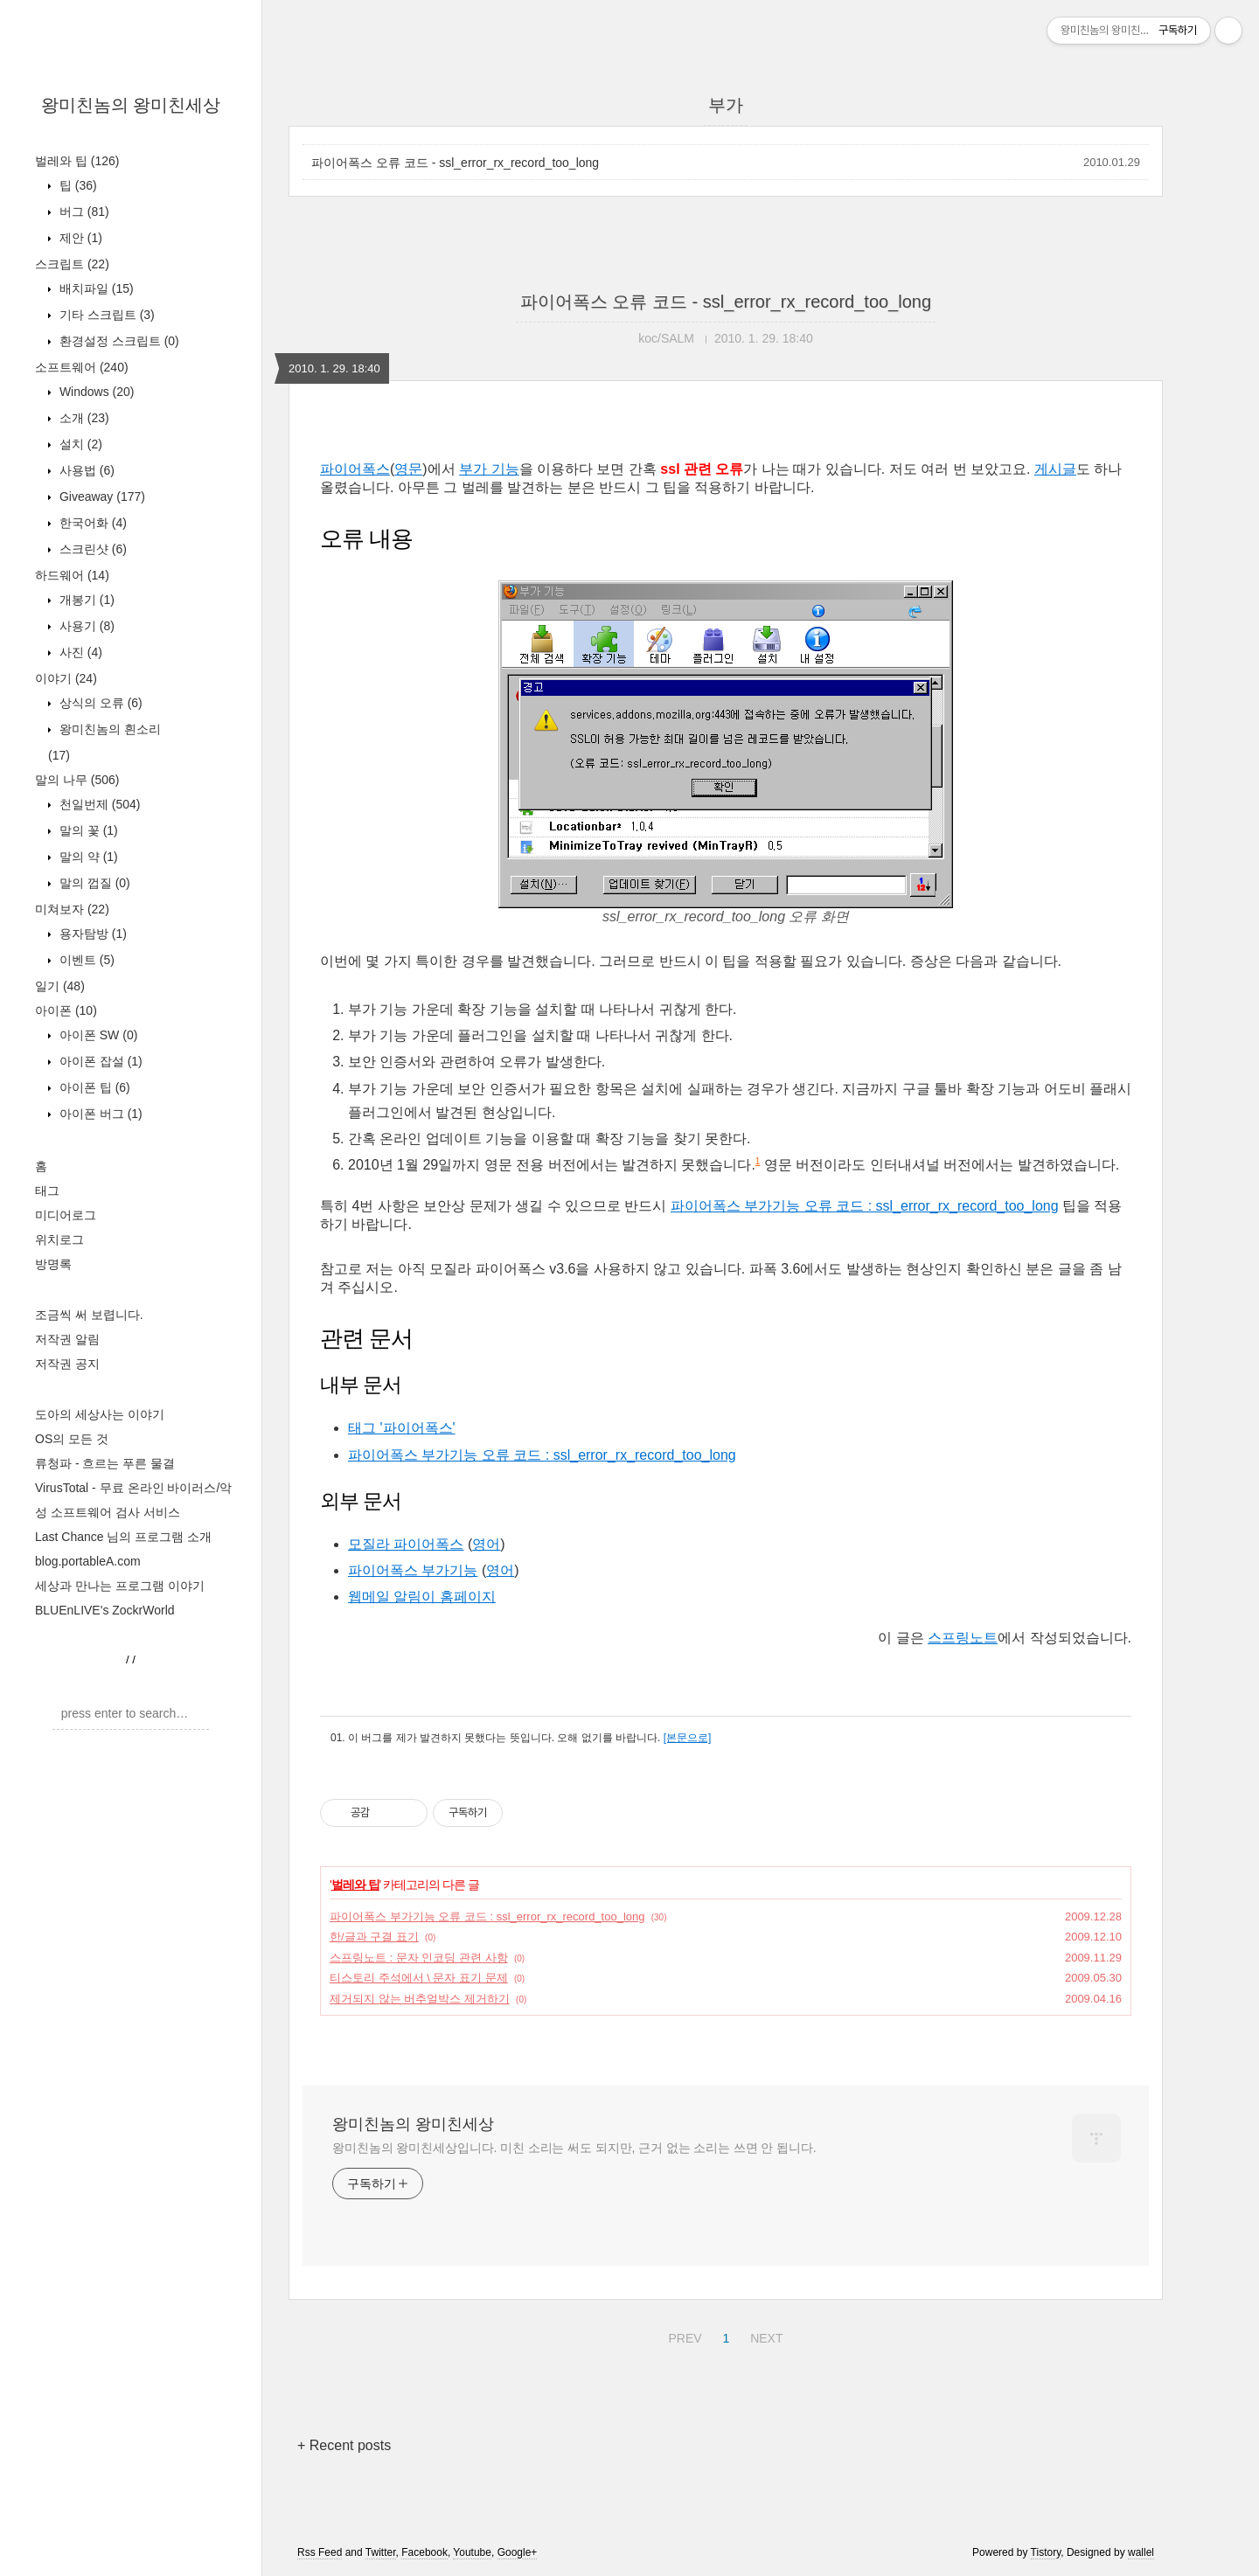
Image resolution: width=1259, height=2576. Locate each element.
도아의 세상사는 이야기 (99, 1414)
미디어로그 (65, 1215)
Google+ (517, 2552)
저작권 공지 (67, 1364)
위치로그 (59, 1239)
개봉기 (85, 600)
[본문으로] (688, 1738)
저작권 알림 (67, 1339)
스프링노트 (963, 1637)
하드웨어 (72, 575)
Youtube (472, 2552)
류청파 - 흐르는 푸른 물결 (105, 1463)
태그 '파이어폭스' (402, 1427)
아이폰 (66, 1010)
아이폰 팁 (93, 1087)
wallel (1141, 2552)
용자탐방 (91, 934)
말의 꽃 (87, 830)
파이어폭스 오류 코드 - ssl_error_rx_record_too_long (455, 163)
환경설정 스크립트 (117, 341)
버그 (82, 212)
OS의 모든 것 (71, 1439)
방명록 (53, 1264)
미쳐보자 (72, 909)
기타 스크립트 (105, 315)
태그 (47, 1191)
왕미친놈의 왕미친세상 (131, 105)
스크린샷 (91, 549)
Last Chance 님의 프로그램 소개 (123, 1537)
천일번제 (98, 804)
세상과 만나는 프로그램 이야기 (120, 1586)
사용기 (85, 626)
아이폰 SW (96, 1035)
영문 (408, 469)
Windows (95, 392)
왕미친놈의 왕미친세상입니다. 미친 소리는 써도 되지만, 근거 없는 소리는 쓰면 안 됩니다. (574, 2148)
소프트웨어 (82, 367)
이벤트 (85, 960)
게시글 (1055, 469)
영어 (486, 1544)
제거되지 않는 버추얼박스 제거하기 (420, 1998)
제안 (79, 238)
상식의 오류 (99, 703)
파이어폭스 (355, 469)
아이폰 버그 (99, 1114)
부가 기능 (488, 469)
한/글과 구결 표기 (374, 1936)
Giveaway (100, 496)
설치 (79, 444)
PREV (682, 2335)
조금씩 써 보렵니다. (89, 1315)
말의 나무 (77, 780)
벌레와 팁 (77, 161)
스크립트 (72, 264)
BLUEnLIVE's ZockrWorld (105, 1610)
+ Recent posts (344, 2445)
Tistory (1046, 2552)
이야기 (66, 678)
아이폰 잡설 (99, 1061)
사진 (79, 652)
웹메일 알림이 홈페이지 (422, 1596)
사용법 (85, 470)
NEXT (764, 2335)
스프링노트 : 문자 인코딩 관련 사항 (419, 1957)
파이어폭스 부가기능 (412, 1570)
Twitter (380, 2552)
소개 (82, 418)
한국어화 (91, 523)
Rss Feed (319, 2552)
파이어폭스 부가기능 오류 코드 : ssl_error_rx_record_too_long (865, 1205)
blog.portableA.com (88, 1561)
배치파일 (95, 288)
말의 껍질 (93, 883)
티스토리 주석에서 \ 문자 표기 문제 (419, 1977)
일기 (60, 986)
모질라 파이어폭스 (405, 1544)
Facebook (424, 2552)
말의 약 (87, 857)
